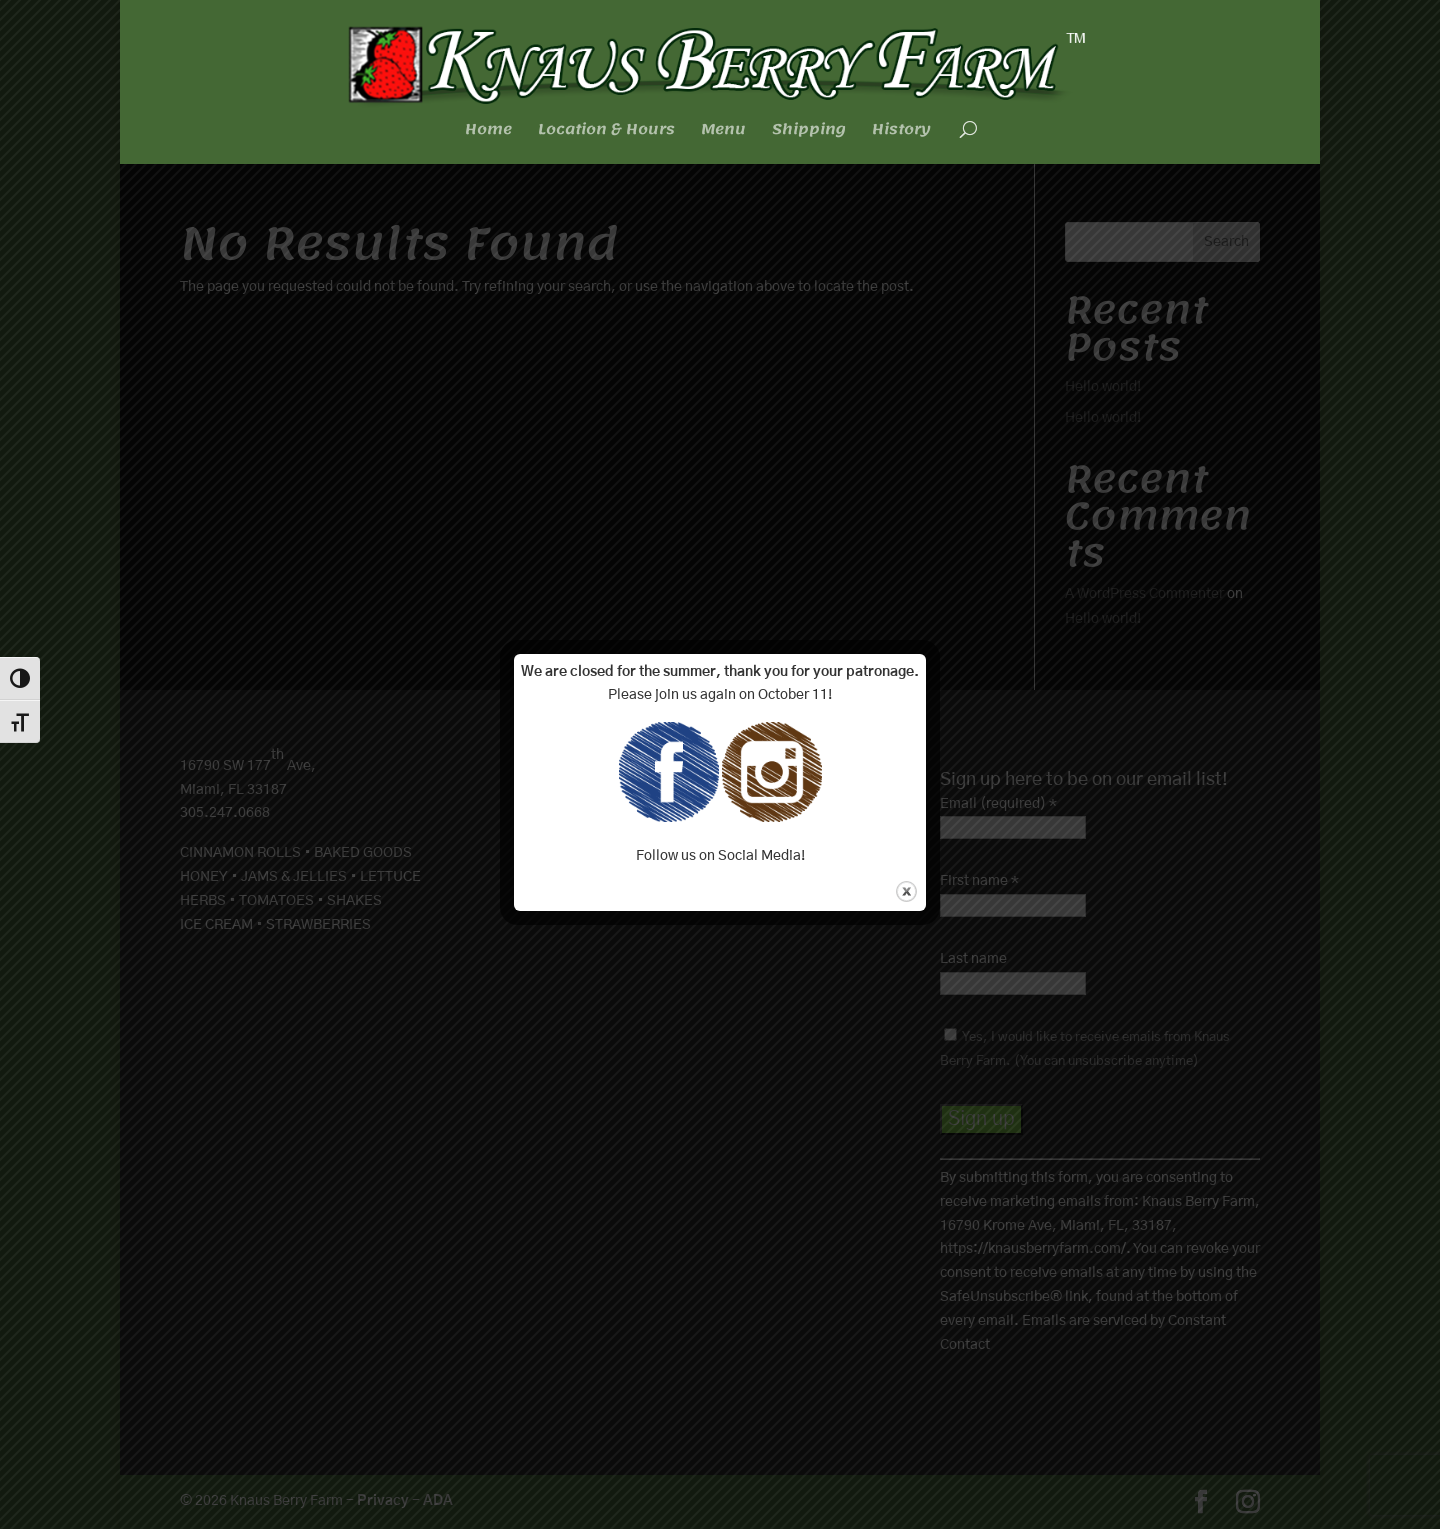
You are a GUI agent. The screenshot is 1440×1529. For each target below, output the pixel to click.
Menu (723, 132)
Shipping (809, 132)
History (901, 132)
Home (488, 132)
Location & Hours (606, 132)
